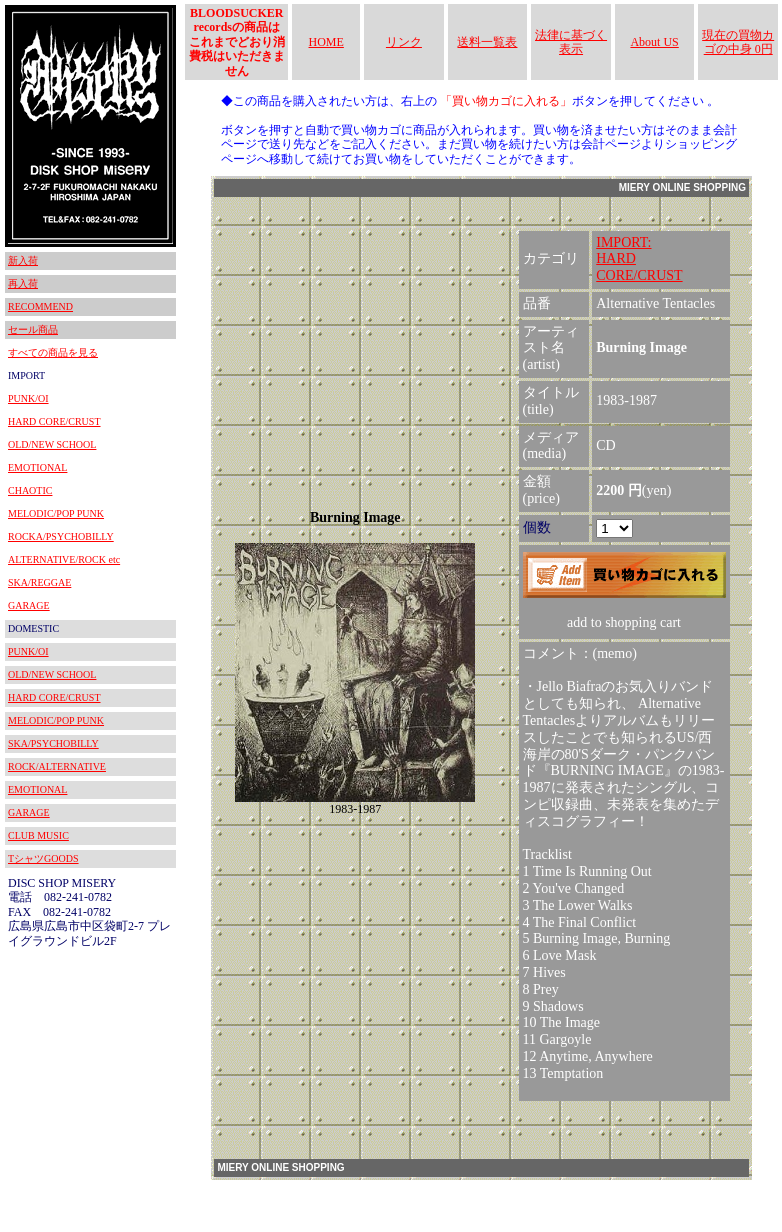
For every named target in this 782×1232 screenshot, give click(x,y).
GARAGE (29, 605)
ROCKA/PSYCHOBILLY (61, 536)
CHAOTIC (30, 490)
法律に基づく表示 (571, 42)
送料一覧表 (487, 42)
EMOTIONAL (37, 467)
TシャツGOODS (43, 858)
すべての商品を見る (53, 352)
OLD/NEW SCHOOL (52, 444)
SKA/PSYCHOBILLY (53, 743)
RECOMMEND (40, 306)
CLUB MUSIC (38, 835)
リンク (404, 42)
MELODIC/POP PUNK (56, 513)
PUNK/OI (28, 398)
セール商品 (33, 329)
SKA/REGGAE (39, 582)
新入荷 (23, 260)
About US (654, 42)
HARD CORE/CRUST (54, 421)
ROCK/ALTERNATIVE (57, 766)
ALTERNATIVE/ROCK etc (64, 559)
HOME (326, 42)
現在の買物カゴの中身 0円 (738, 42)
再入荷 (23, 283)
